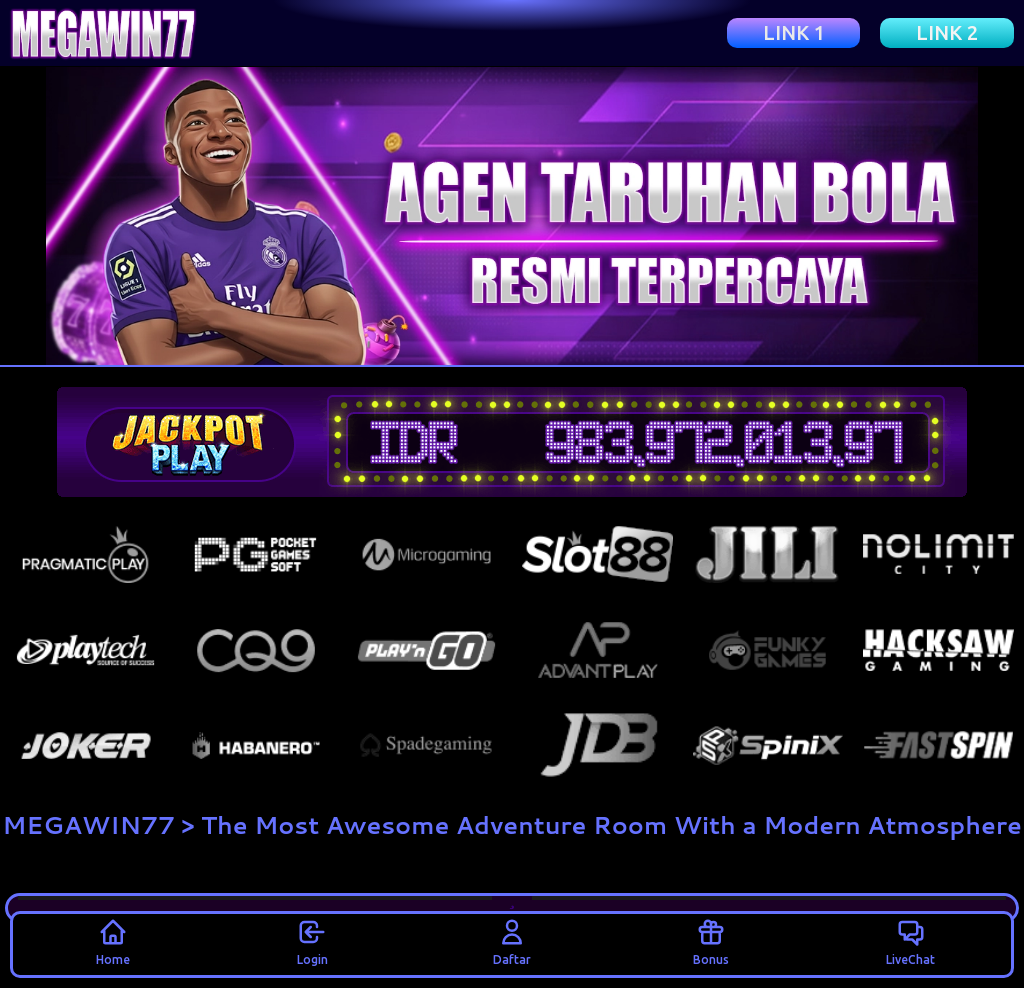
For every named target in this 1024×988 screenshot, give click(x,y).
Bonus (711, 940)
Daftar (512, 940)
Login (312, 940)
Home (113, 940)
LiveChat (910, 940)
